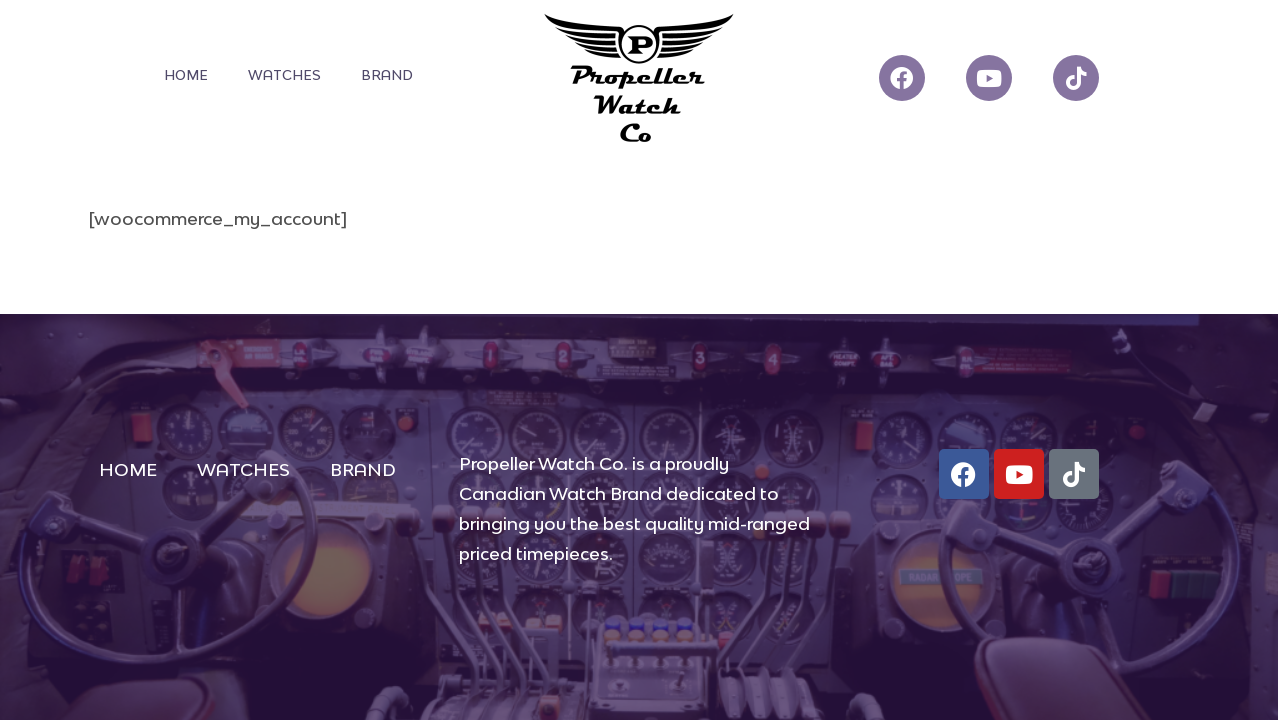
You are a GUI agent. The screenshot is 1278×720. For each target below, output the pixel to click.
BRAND (387, 75)
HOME (186, 75)
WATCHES (284, 75)
